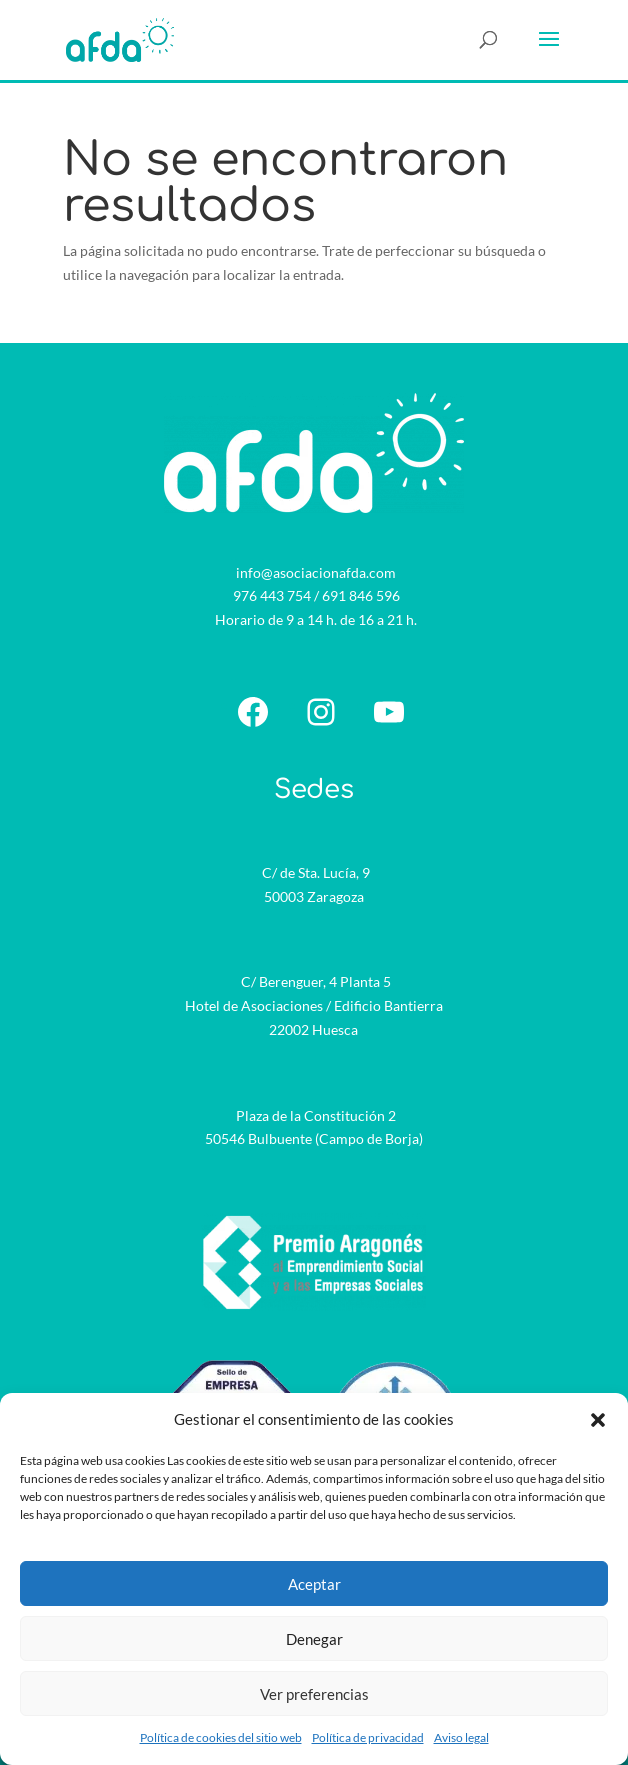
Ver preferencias (314, 1694)
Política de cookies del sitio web (221, 1737)
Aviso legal (461, 1737)
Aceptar (314, 1584)
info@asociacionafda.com (316, 572)
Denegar (314, 1639)
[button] (598, 1420)
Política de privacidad (368, 1737)
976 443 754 (272, 595)
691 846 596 (361, 595)
